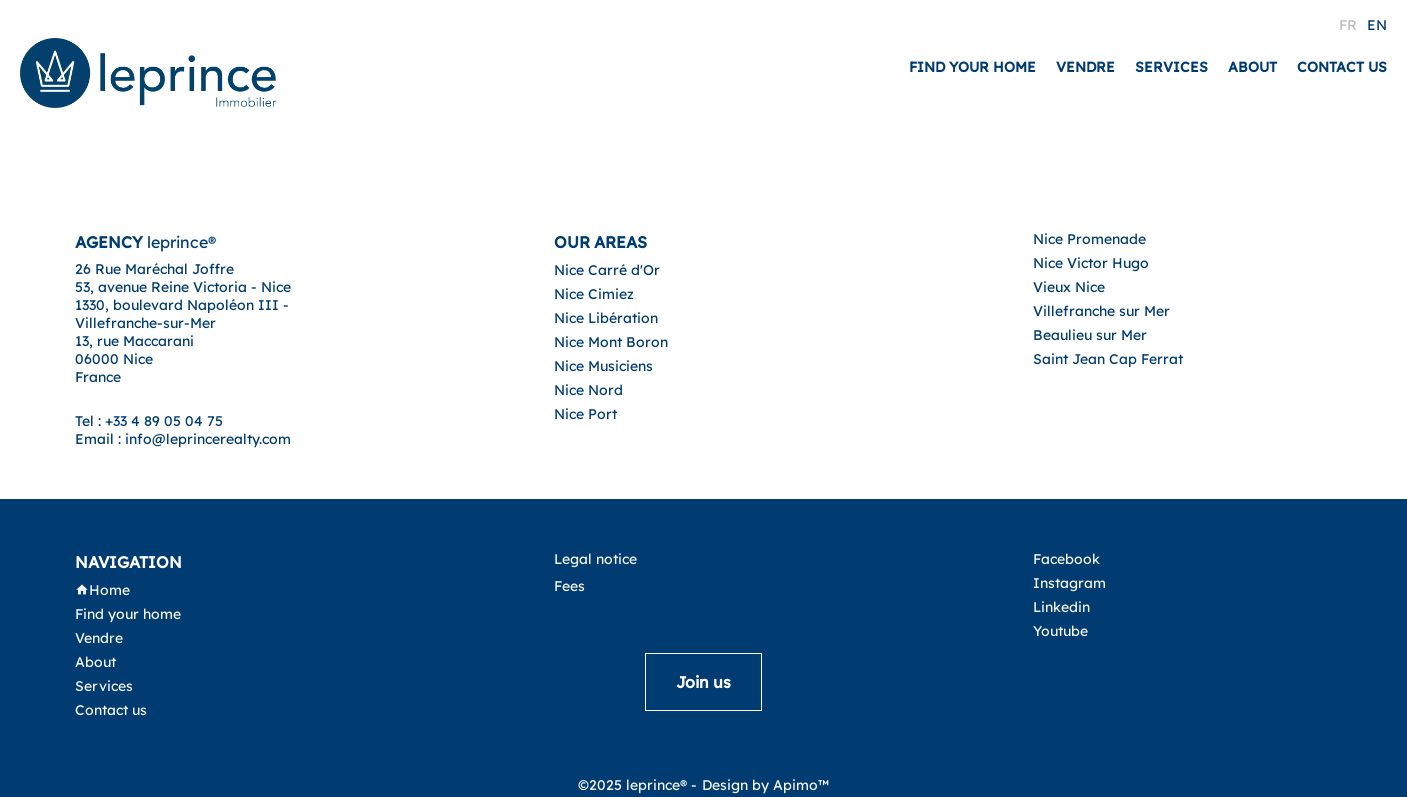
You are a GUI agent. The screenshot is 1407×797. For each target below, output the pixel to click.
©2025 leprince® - (637, 785)
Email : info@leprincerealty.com (183, 439)
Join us (703, 682)
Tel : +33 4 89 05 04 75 (149, 421)
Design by (765, 785)
